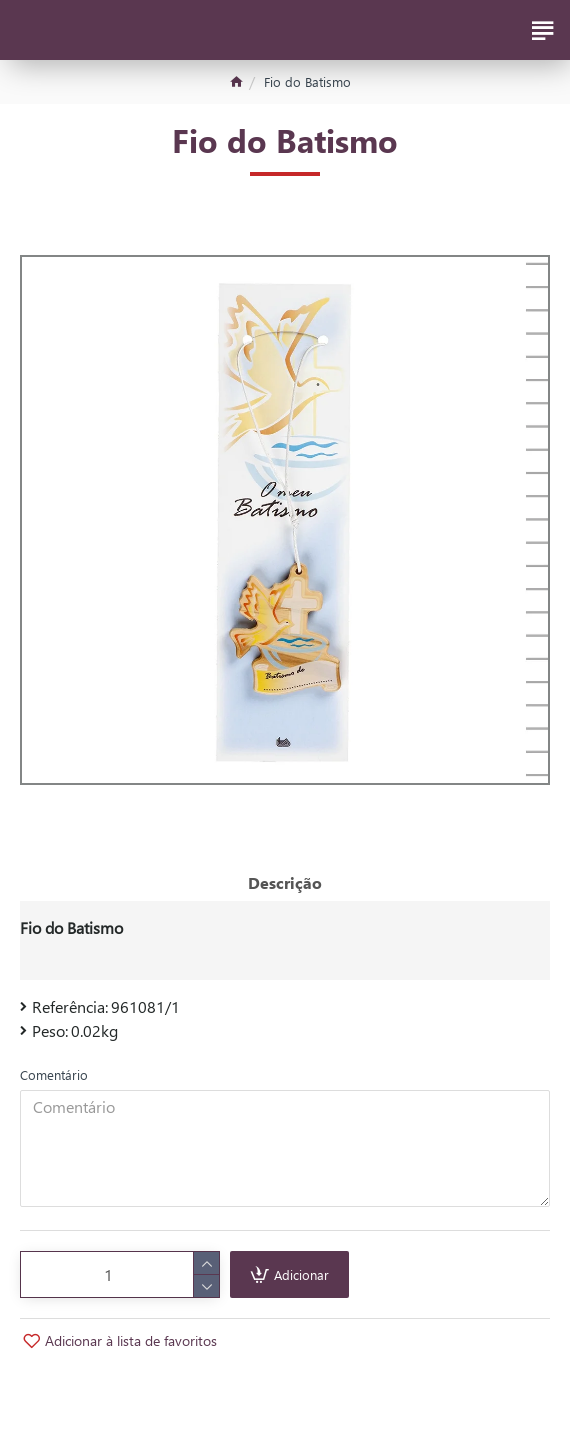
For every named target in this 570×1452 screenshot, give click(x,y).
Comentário (54, 1074)
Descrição (285, 882)
